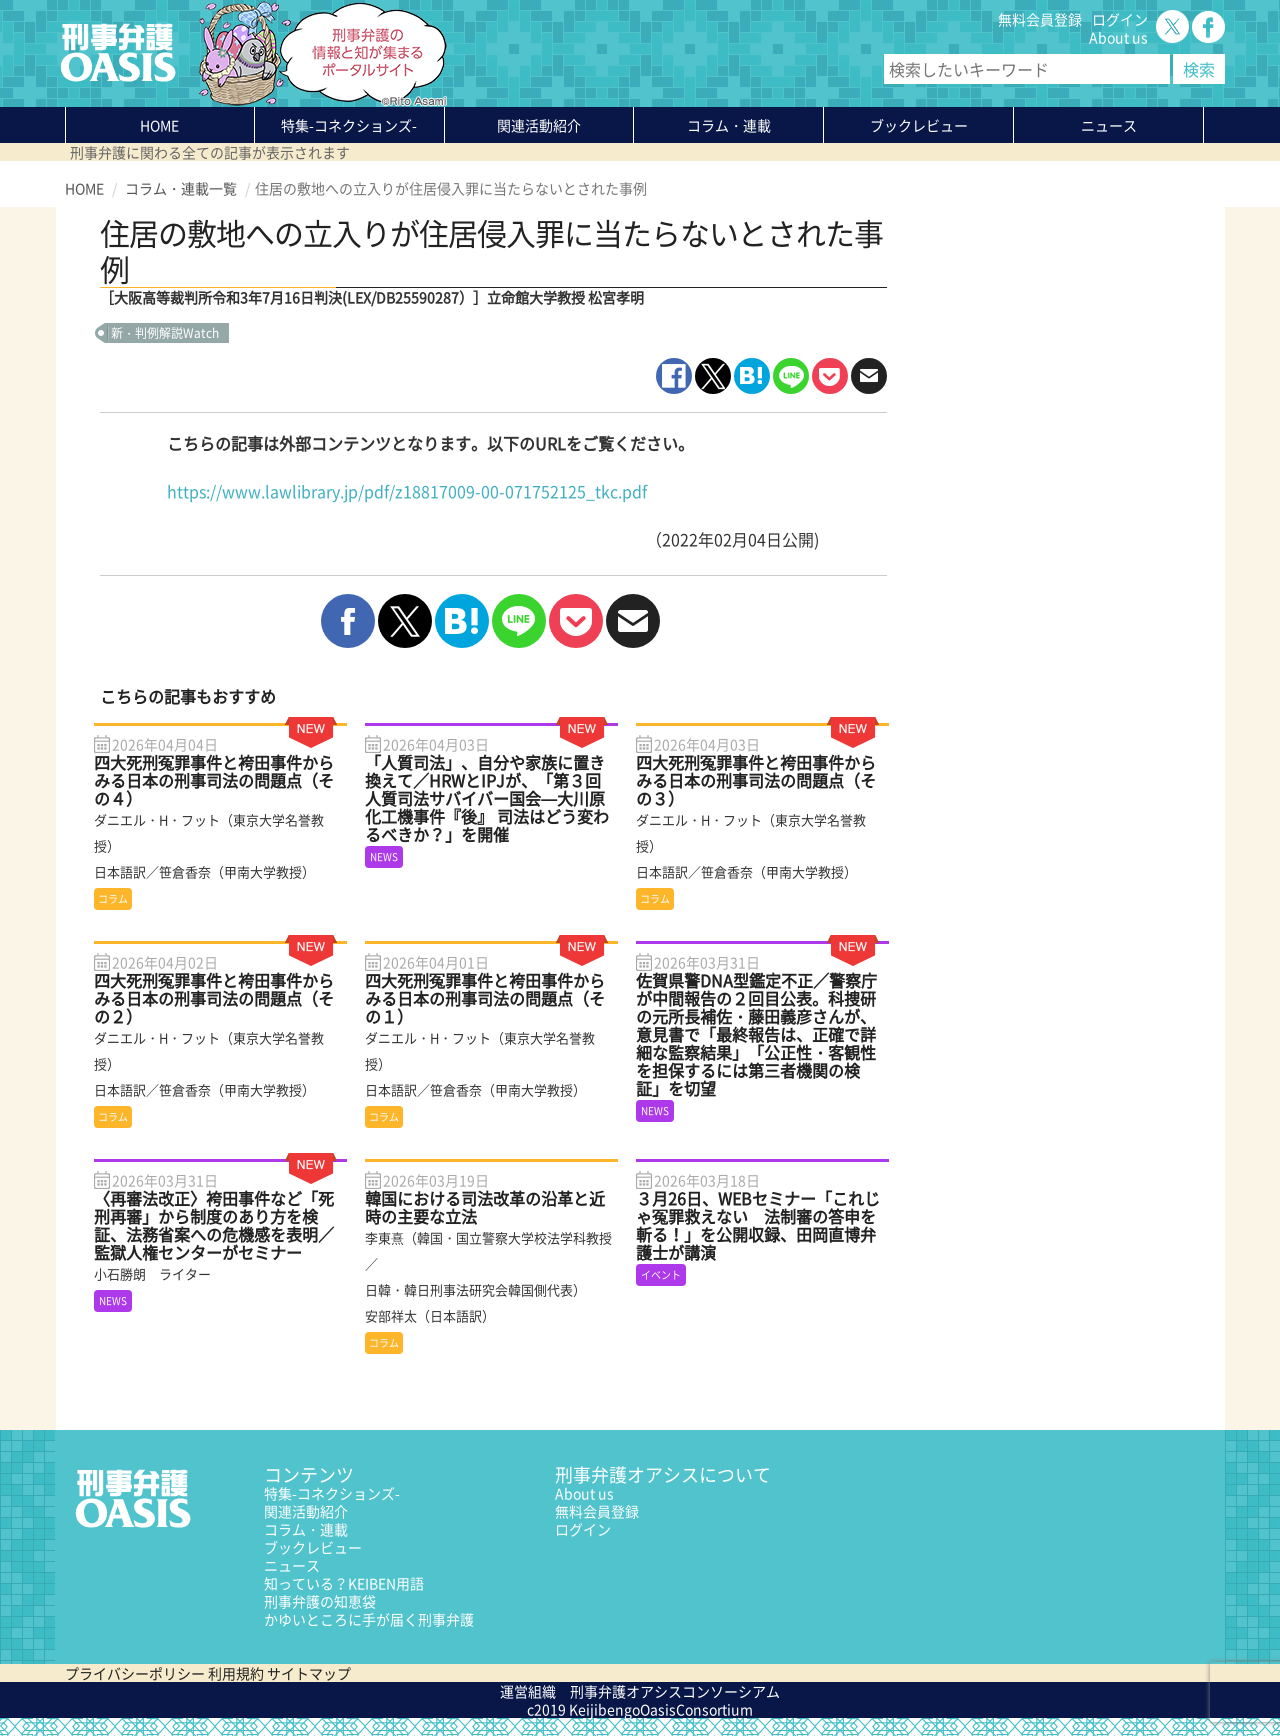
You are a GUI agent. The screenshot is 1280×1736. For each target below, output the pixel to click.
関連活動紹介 (539, 125)
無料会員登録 (1040, 19)
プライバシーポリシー (135, 1673)
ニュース (292, 1565)
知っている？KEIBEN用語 (344, 1583)
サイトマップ (309, 1673)
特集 (349, 125)
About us (1118, 37)
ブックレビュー (919, 125)
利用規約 (236, 1673)
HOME (159, 125)
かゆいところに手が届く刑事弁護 (369, 1619)
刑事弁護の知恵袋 (320, 1601)
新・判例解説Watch (165, 333)
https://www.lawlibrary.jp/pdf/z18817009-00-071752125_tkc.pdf (407, 491)
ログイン (1120, 19)
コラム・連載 (306, 1529)
